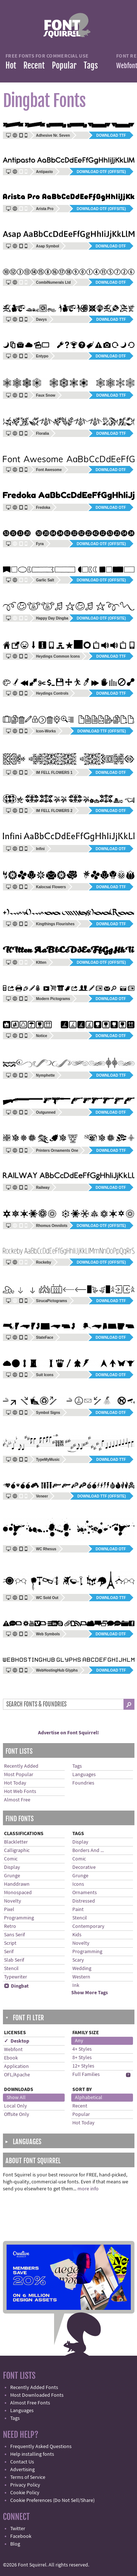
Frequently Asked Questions (41, 2446)
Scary (78, 1960)
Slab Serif (14, 1960)
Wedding (81, 1968)
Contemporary (88, 1926)
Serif (9, 1951)
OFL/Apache (17, 2075)
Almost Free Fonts (30, 2403)
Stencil (11, 1968)
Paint (78, 1909)
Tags (91, 65)
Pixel (9, 1909)
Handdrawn (17, 1884)
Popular (64, 65)
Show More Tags (89, 1992)
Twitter (17, 2528)
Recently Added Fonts (34, 2387)
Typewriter (15, 1977)
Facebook (20, 2536)
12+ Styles (83, 2066)
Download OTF (111, 246)
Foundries (83, 1783)
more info (88, 2189)
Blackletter (16, 1842)
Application (16, 2066)
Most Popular (18, 1774)
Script (10, 1943)
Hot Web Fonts (20, 1791)
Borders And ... (88, 1850)
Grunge (12, 1876)
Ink (75, 1985)
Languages (84, 1774)
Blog (15, 2544)
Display (12, 1867)
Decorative (84, 1867)
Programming (19, 1918)
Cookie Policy (24, 2492)
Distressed (83, 1901)
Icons (78, 1884)
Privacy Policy (25, 2485)
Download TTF (111, 135)
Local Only (15, 2106)
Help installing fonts (32, 2454)
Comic (11, 1859)
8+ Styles (82, 2057)
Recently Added (21, 1766)
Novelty (12, 1901)
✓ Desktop (16, 2041)
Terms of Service (27, 2477)
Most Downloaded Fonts (37, 2395)
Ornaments (84, 1892)
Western (81, 1977)
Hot (10, 65)
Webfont (13, 2049)
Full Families (86, 2074)
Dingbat (16, 1986)
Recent (34, 65)
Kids (76, 1935)
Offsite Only (16, 2114)
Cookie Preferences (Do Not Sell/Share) (52, 2500)
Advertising (22, 2469)
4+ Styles (82, 2049)
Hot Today (15, 1783)
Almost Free (17, 1800)
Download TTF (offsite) (101, 731)
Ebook (11, 2058)
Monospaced (18, 1892)
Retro (10, 1926)
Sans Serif (14, 1935)
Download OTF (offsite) (101, 172)
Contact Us (22, 2462)
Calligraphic (17, 1850)
